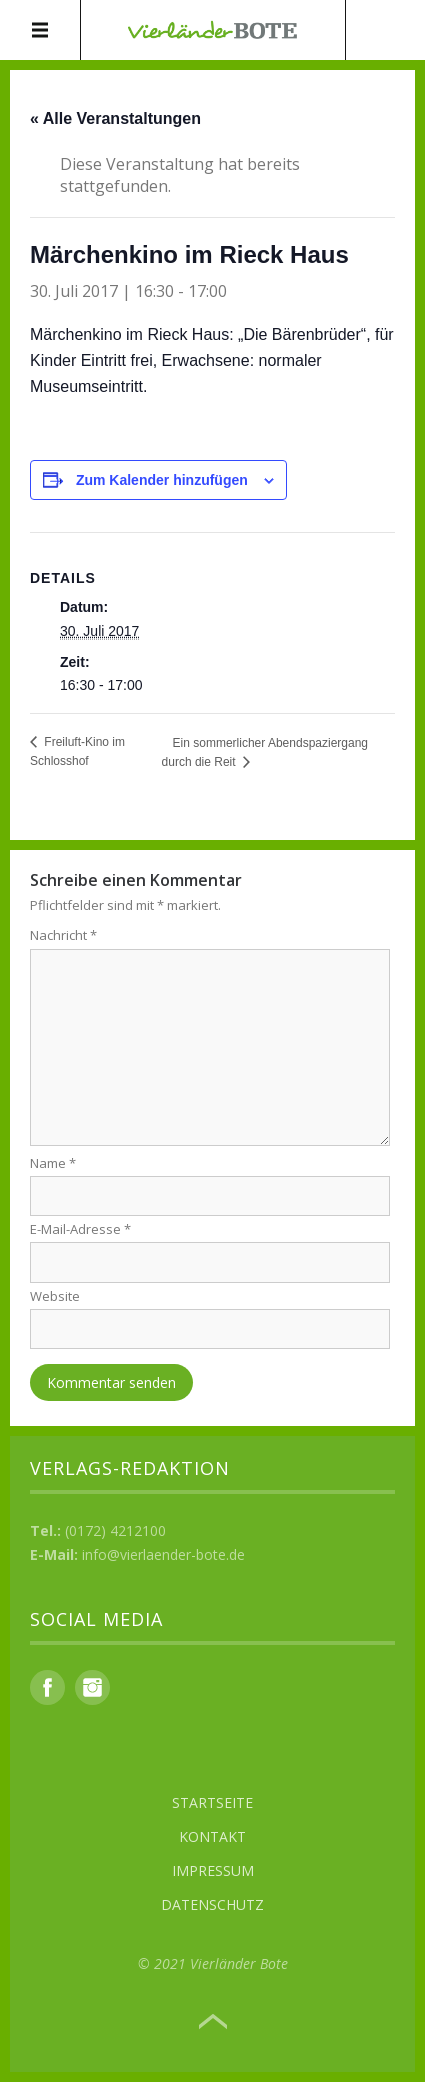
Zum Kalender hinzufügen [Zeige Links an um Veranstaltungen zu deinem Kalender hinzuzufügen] (162, 480)
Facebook (47, 1687)
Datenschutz (212, 1904)
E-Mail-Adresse (80, 1229)
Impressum (213, 1870)
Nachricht (63, 935)
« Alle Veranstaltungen (115, 118)
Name (53, 1163)
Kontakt (212, 1836)
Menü (40, 30)
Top (213, 2022)
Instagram (92, 1687)
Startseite (212, 1802)
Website (55, 1296)
